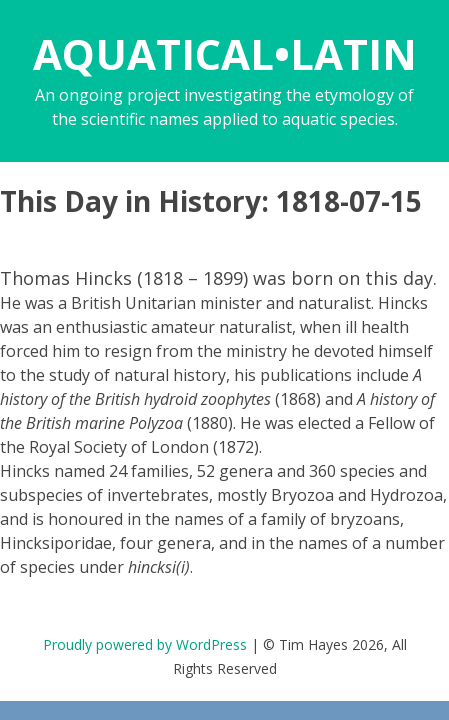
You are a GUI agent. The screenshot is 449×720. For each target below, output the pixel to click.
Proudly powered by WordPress (145, 644)
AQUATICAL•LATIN (225, 53)
